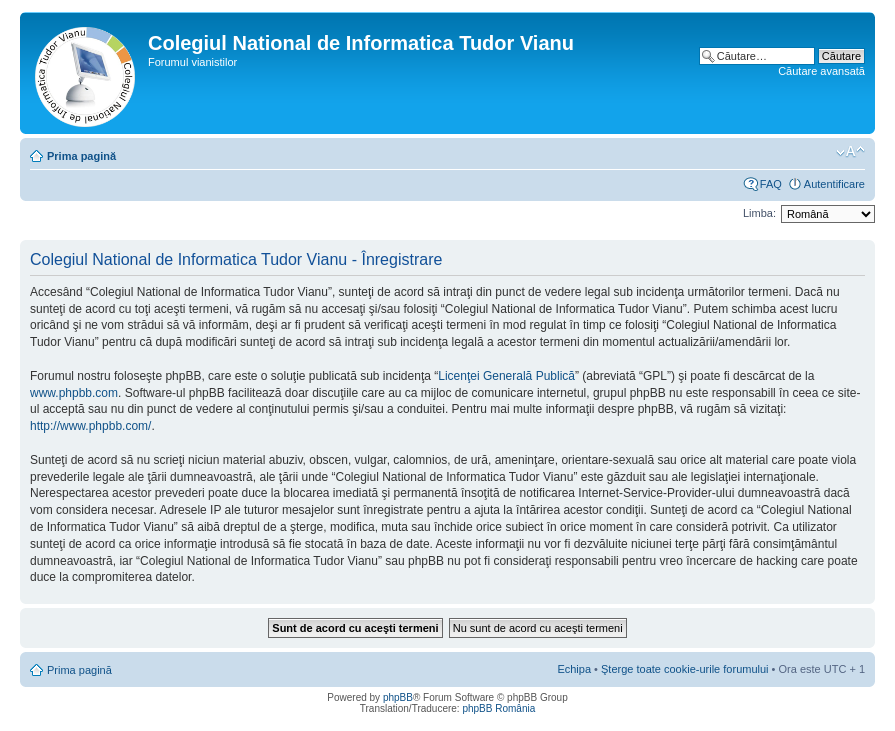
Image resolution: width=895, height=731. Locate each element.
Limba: (759, 213)
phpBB (398, 697)
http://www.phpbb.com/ (90, 426)
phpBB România (498, 708)
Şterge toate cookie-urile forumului (685, 669)
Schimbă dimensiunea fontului (850, 152)
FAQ (771, 184)
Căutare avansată (821, 71)
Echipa (574, 669)
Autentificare (834, 184)
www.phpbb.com (74, 393)
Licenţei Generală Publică (506, 376)
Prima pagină (81, 156)
